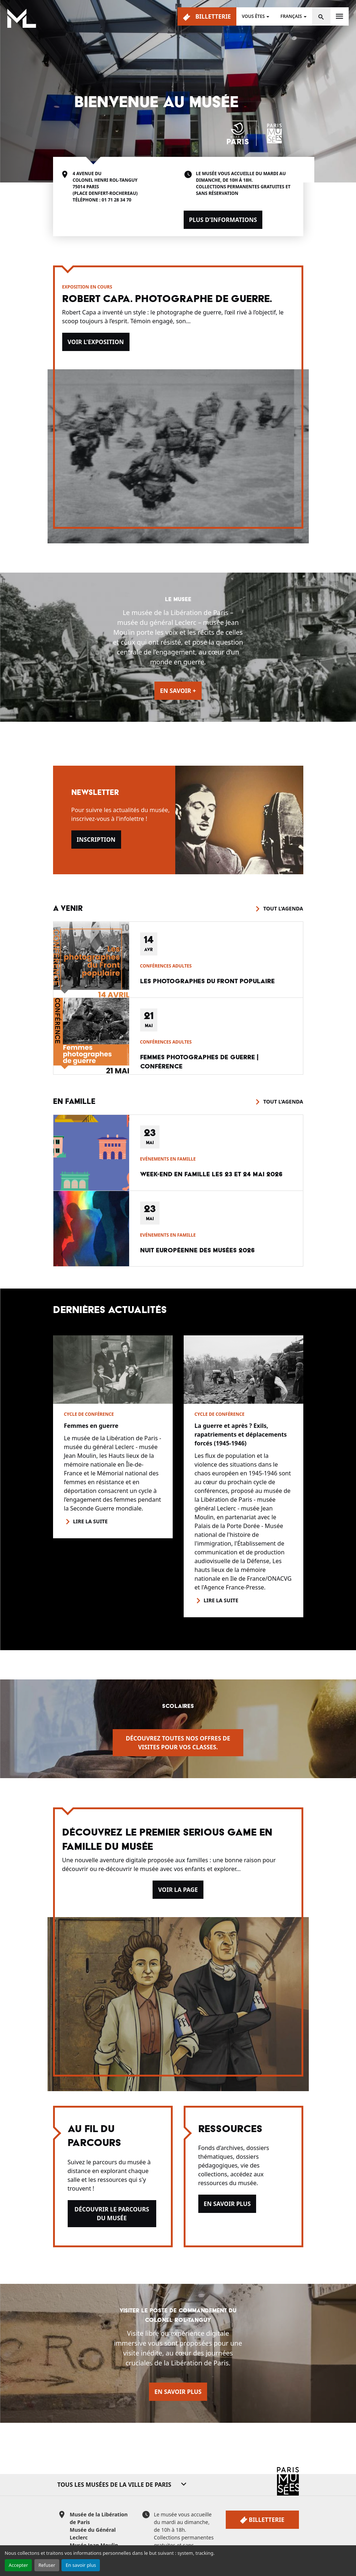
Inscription (96, 840)
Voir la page (178, 1890)
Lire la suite (90, 1521)
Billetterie (207, 16)
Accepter (18, 2565)
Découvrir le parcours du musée (112, 2213)
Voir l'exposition (96, 342)
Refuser (46, 2565)
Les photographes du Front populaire (207, 981)
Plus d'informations (223, 220)
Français (291, 16)
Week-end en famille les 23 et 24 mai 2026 (211, 1174)
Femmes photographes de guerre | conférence (199, 1062)
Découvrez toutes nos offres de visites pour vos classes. (178, 1742)
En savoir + (178, 691)
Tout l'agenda (283, 908)
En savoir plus (80, 2565)
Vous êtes (253, 16)
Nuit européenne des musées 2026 (197, 1250)
